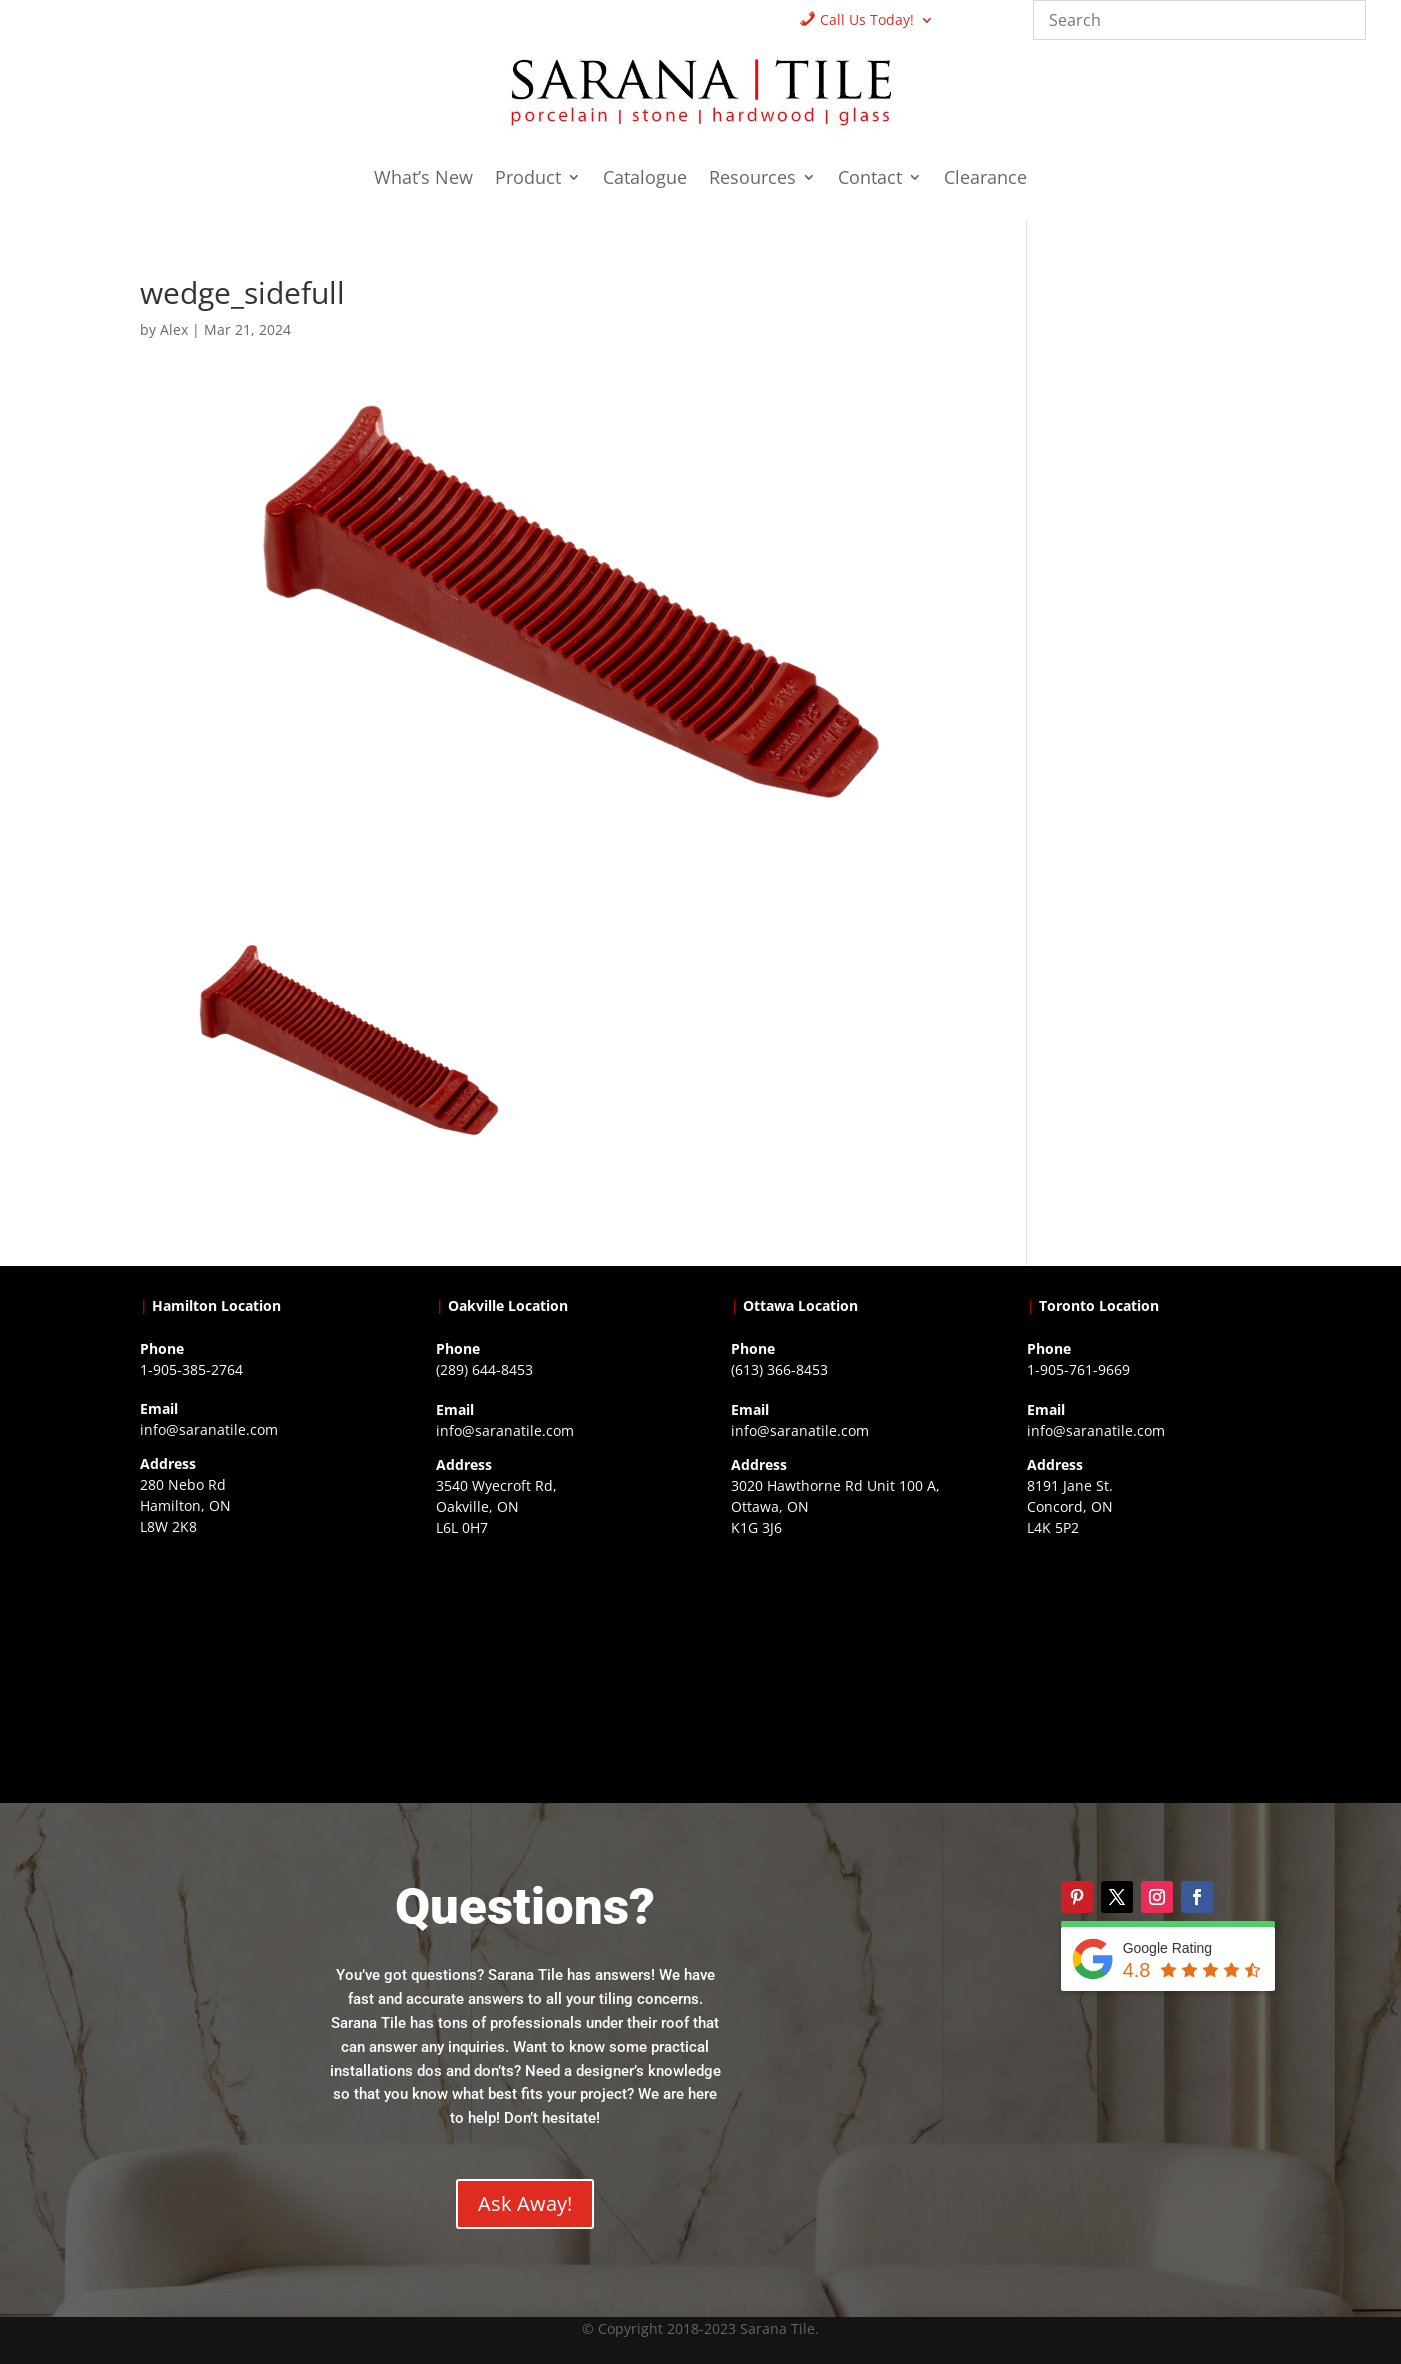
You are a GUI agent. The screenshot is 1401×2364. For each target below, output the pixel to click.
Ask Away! (525, 2203)
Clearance (985, 179)
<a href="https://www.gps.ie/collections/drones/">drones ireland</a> (553, 1669)
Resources (752, 179)
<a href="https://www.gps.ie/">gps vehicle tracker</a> (1144, 1669)
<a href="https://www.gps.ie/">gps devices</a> (848, 1669)
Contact (870, 179)
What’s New (423, 179)
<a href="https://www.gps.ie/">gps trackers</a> (257, 1668)
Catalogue (645, 179)
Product (528, 179)
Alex (174, 329)
